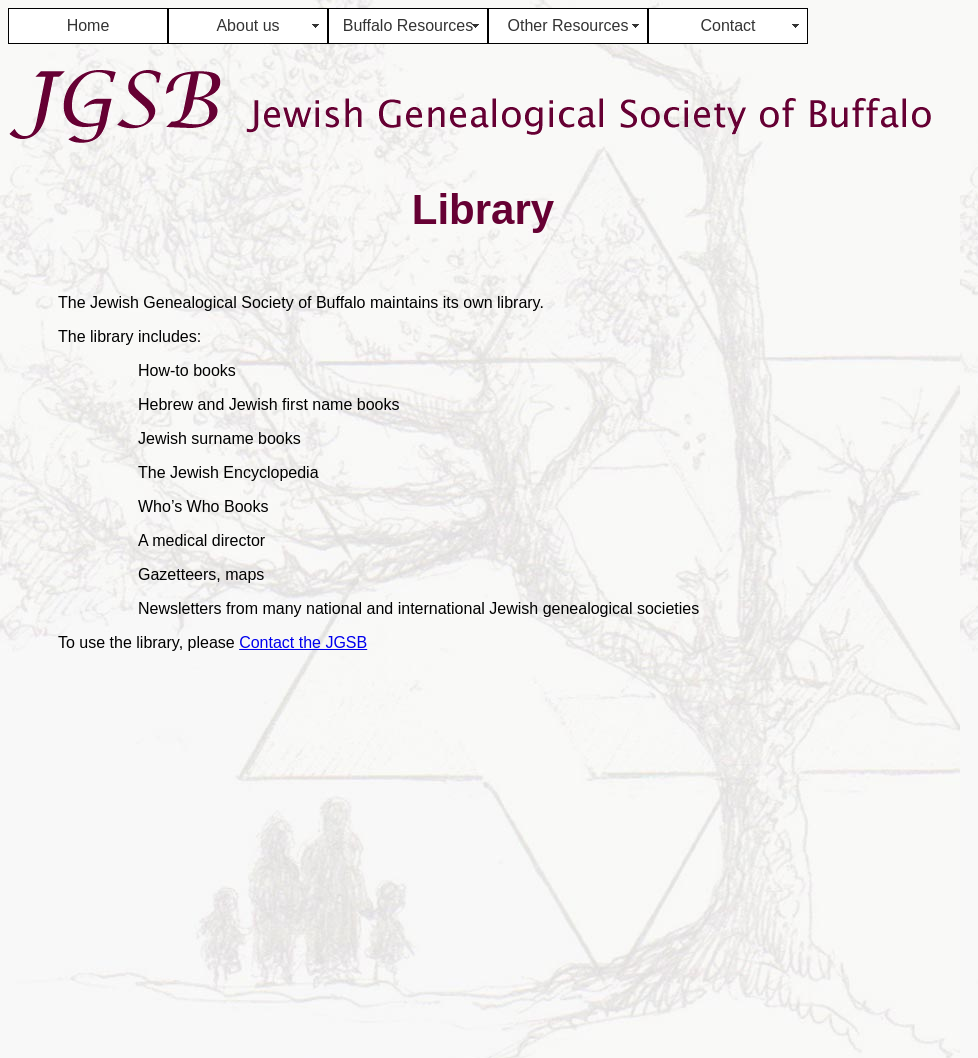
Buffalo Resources (408, 25)
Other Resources (568, 25)
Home (88, 25)
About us (247, 25)
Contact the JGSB (303, 642)
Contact (727, 25)
